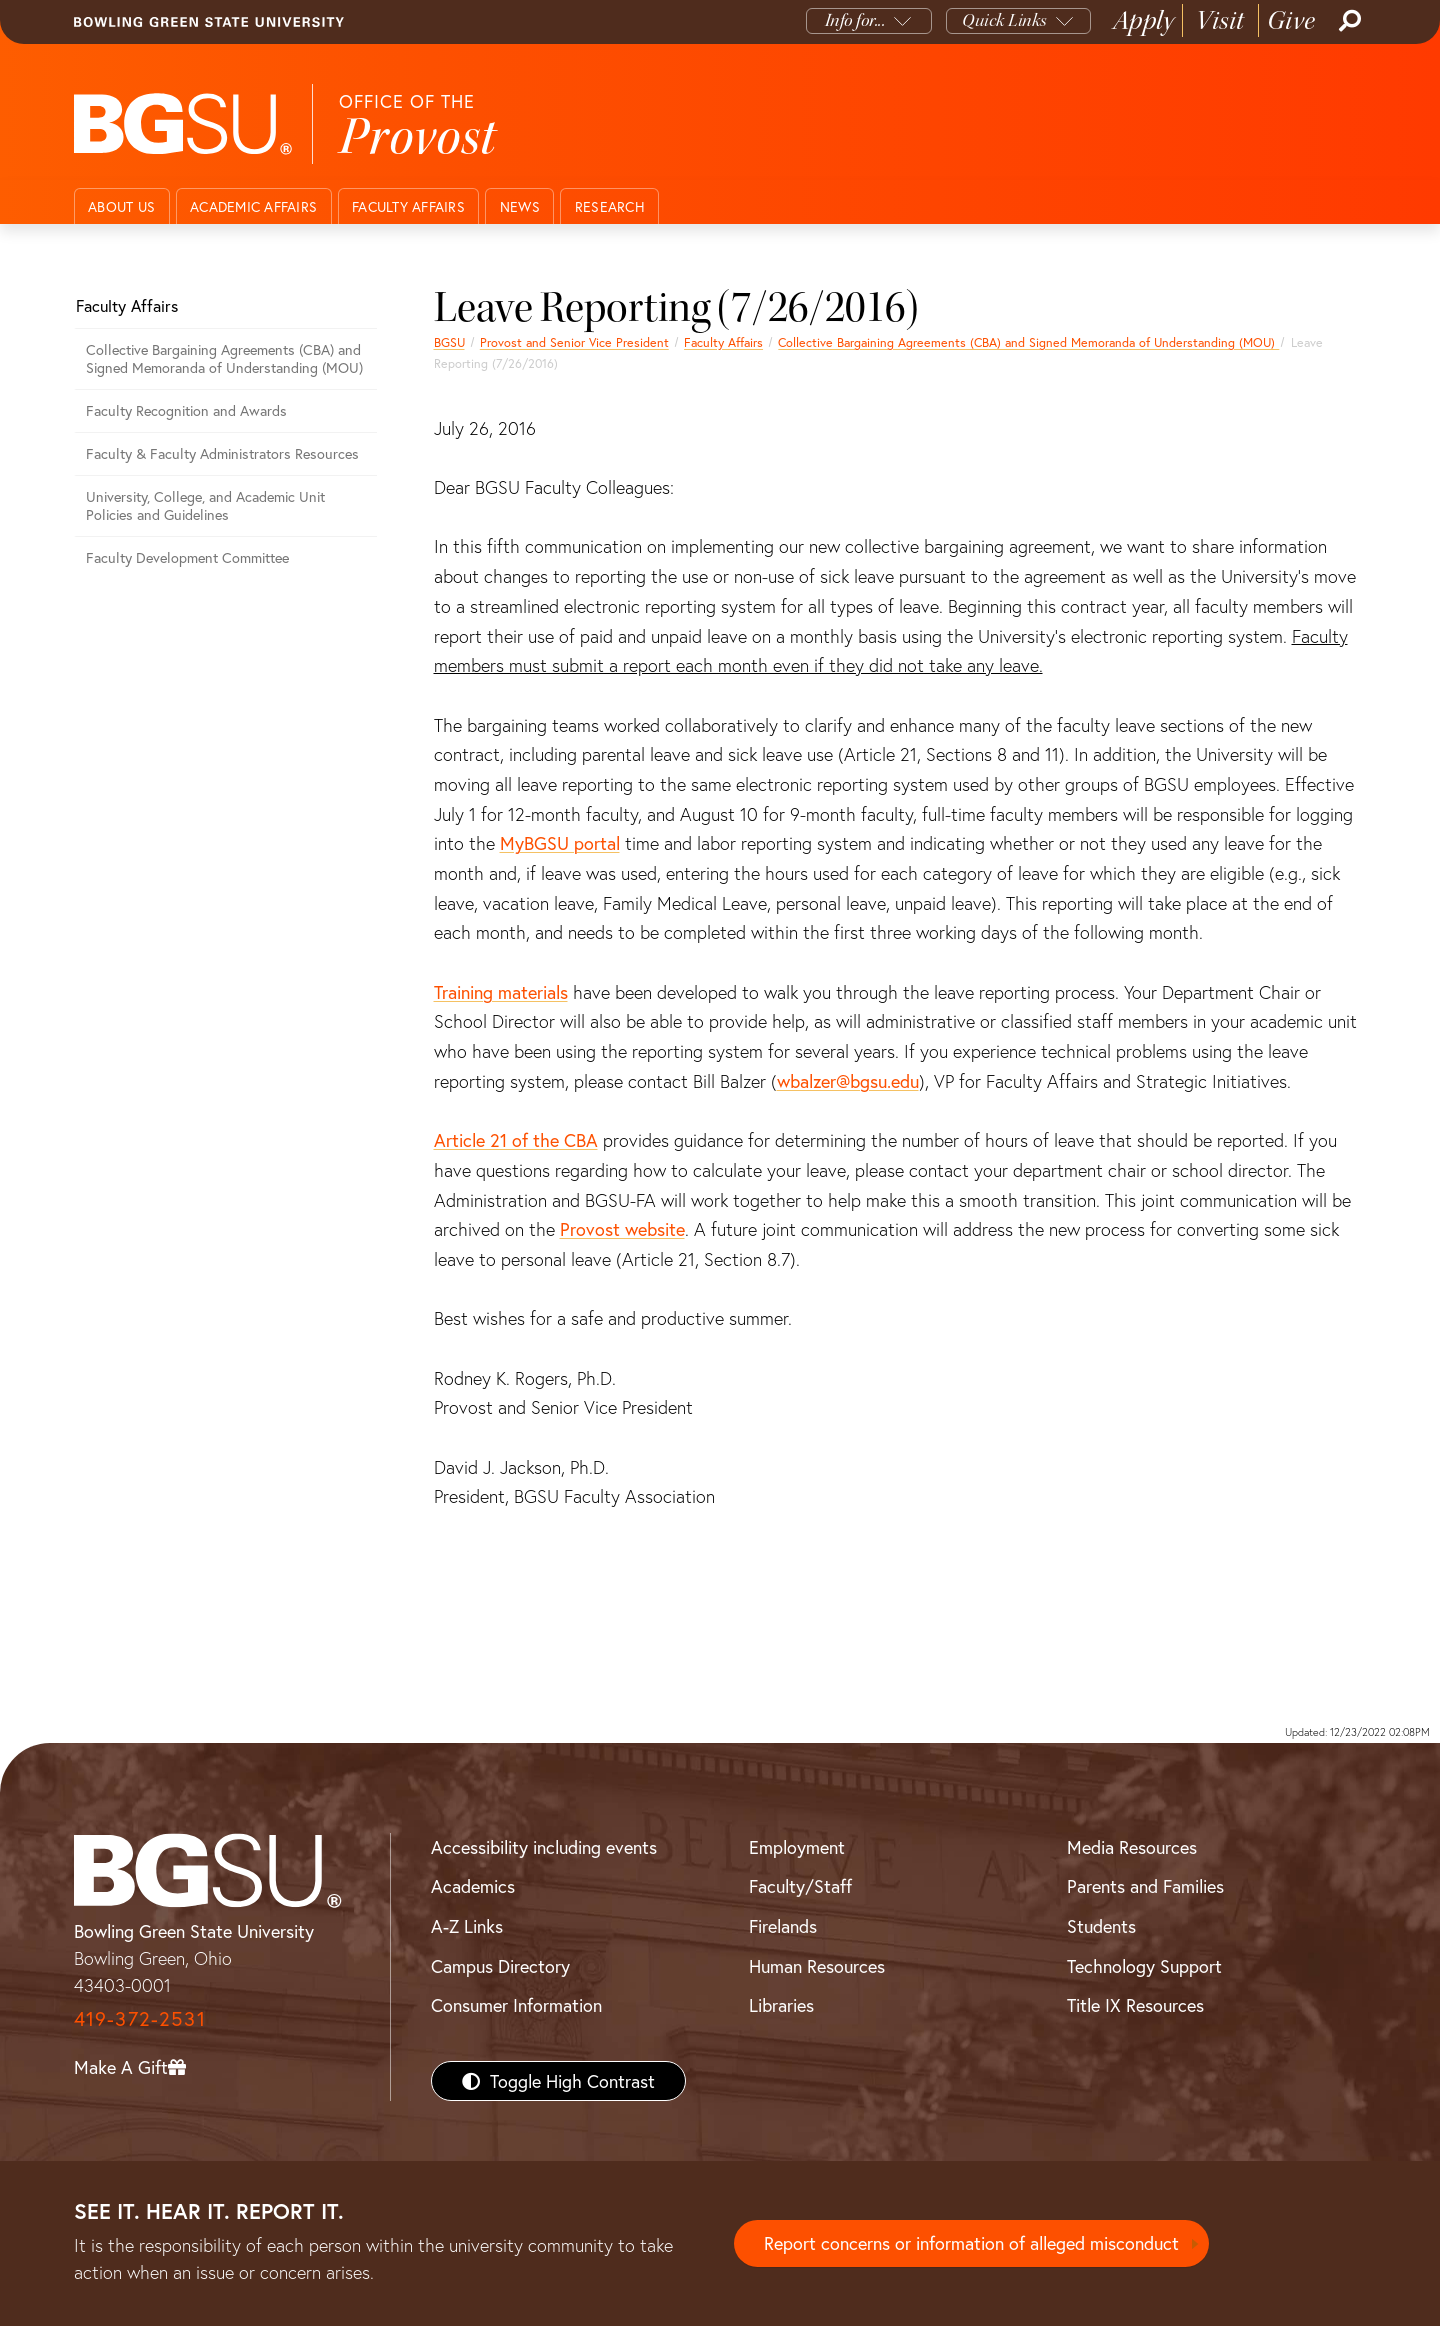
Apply (1144, 20)
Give (1291, 20)
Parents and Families (1145, 1886)
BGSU (449, 342)
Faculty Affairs (408, 206)
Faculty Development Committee (187, 557)
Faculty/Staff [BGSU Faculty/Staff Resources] (800, 1886)
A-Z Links (467, 1926)
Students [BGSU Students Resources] (1101, 1926)
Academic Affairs (253, 206)
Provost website (622, 1229)
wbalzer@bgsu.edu (848, 1081)
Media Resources (1132, 1847)
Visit (1220, 20)
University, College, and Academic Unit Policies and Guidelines (205, 506)
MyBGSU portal (560, 843)
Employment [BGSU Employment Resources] (797, 1847)
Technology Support (1144, 1966)
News (520, 206)
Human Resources (817, 1966)
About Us (121, 206)
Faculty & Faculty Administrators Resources (222, 453)
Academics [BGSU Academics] (473, 1886)
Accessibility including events (544, 1847)
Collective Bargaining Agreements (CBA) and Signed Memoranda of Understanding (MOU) (1028, 342)
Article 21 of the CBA (516, 1140)
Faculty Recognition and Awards (186, 410)
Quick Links (1004, 20)
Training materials (501, 992)
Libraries (781, 2005)
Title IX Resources (1135, 2005)
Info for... (855, 20)
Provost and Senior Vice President (574, 342)
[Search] (1348, 21)
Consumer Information (516, 2005)
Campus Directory (500, 1966)
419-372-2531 (140, 2018)
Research (610, 206)
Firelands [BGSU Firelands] (783, 1926)
